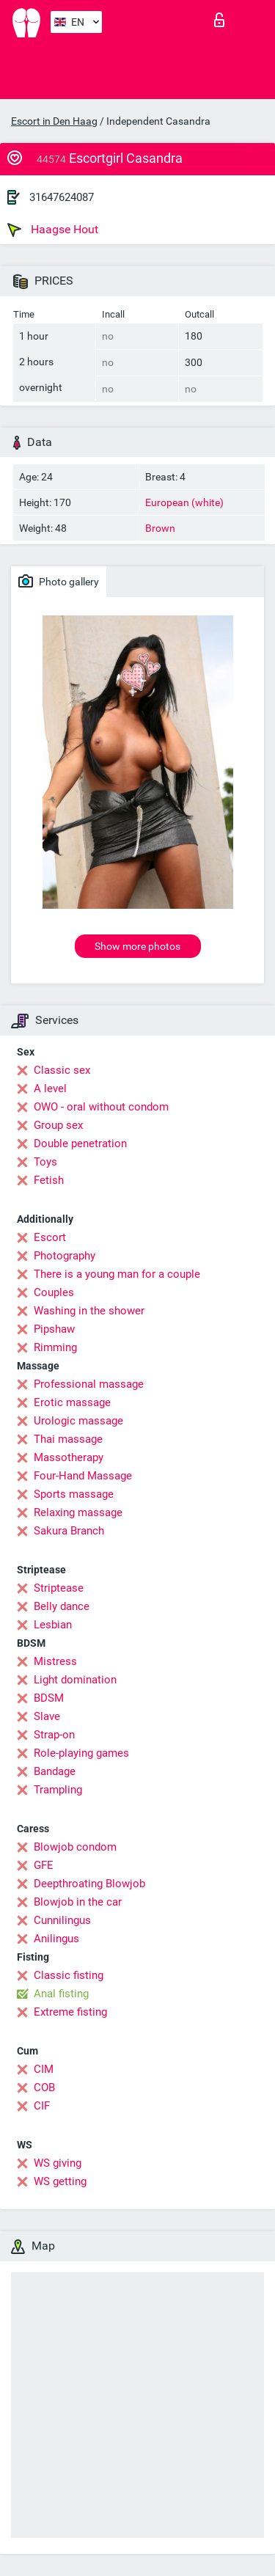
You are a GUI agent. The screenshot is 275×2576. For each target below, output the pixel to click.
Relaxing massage (78, 1512)
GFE (44, 1865)
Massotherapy (68, 1457)
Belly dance (61, 1606)
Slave (47, 1716)
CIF (42, 2105)
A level (50, 1088)
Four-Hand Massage (83, 1475)
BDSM (49, 1698)
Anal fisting (61, 1993)
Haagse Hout (52, 229)
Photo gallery (58, 581)
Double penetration (80, 1143)
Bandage (55, 1771)
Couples (54, 1292)
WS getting (60, 2181)
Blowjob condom (75, 1847)
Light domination (75, 1679)
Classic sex (62, 1070)
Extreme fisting (70, 2012)
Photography (64, 1255)
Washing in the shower (89, 1310)
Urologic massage (78, 1420)
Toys (45, 1161)
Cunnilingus (62, 1920)
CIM (44, 2069)
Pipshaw (54, 1329)
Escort (50, 1237)
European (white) (184, 502)
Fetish (49, 1180)
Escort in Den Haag (54, 121)
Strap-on (54, 1734)
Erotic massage (72, 1402)
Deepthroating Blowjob (89, 1883)
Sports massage (74, 1494)
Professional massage (89, 1384)
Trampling (58, 1789)
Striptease (59, 1588)
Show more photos (137, 946)
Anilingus (56, 1938)
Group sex (58, 1125)
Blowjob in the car (78, 1902)
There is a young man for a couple (117, 1274)
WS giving (57, 2163)
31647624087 (61, 197)
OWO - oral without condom (101, 1106)
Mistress (55, 1661)
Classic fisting (68, 1975)
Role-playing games (81, 1753)
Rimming (55, 1347)
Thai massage (68, 1439)
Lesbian (53, 1624)
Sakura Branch (69, 1530)
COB (44, 2087)
